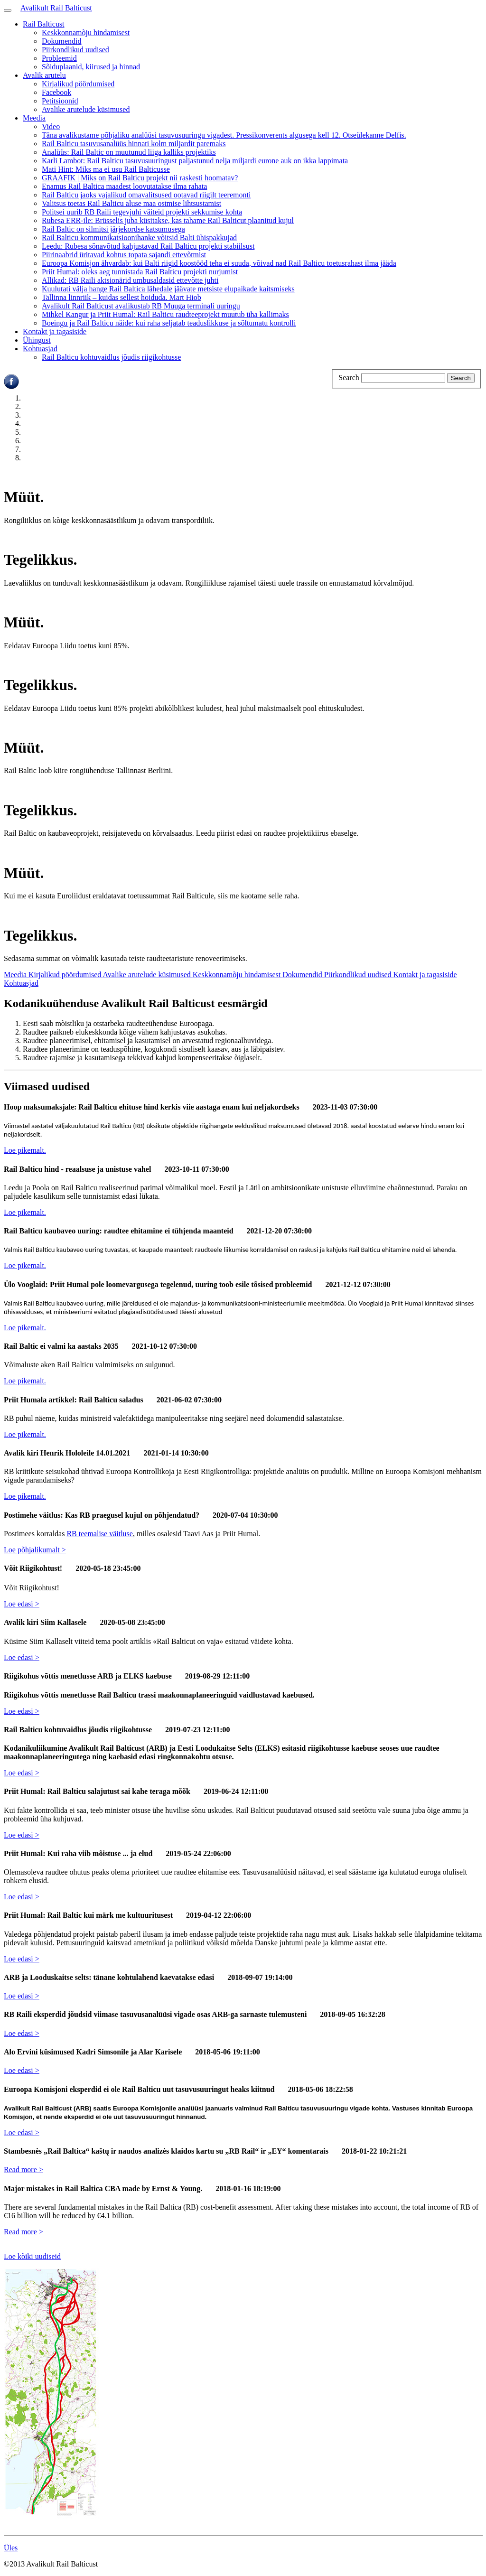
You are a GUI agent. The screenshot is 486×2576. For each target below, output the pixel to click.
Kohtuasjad (40, 349)
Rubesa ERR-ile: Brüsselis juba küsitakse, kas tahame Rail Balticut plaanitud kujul (168, 220)
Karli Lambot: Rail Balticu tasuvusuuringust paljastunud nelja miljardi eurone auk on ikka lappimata (195, 161)
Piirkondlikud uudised (75, 50)
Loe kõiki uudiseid (32, 2256)
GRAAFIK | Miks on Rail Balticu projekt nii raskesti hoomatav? (140, 178)
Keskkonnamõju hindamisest (86, 32)
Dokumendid (62, 41)
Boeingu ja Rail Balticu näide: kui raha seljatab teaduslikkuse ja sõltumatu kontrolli (169, 323)
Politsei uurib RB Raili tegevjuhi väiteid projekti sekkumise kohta (142, 212)
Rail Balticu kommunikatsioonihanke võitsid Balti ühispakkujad (139, 237)
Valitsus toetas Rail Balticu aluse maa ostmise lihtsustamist (131, 203)
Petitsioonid (60, 101)
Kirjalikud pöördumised (78, 84)
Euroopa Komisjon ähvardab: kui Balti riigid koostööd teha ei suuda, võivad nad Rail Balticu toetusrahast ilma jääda (219, 263)
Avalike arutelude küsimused (86, 109)
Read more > (23, 2169)
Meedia (34, 118)
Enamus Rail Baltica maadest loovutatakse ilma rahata (124, 186)
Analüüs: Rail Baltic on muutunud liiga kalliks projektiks (129, 152)
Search (348, 377)
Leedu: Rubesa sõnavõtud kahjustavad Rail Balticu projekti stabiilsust (148, 246)
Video (51, 126)
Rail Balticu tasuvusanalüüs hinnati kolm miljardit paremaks (133, 144)
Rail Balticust (44, 24)
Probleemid (59, 58)
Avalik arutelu (44, 75)
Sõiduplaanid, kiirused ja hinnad (91, 67)
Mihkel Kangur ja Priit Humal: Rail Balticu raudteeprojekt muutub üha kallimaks (165, 314)
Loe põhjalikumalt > (35, 1550)
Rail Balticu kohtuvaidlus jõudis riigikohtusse (111, 357)
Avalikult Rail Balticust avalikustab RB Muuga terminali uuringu (141, 306)
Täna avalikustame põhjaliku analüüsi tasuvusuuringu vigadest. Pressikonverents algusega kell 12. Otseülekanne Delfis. (224, 135)
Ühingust (37, 340)
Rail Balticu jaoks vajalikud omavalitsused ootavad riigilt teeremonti (146, 195)
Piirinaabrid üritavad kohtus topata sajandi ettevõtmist (124, 255)
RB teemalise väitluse (99, 1534)
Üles (11, 2548)
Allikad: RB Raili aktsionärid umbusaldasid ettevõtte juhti (130, 280)
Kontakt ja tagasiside (54, 331)
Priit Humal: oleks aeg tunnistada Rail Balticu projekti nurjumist (140, 272)
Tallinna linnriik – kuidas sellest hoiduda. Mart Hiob (121, 297)
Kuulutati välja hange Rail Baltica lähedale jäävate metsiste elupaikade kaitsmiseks (168, 289)
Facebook (56, 92)
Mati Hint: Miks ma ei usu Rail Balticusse (106, 169)
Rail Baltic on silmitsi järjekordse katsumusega (113, 229)
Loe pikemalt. (25, 1150)
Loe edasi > (21, 1604)
